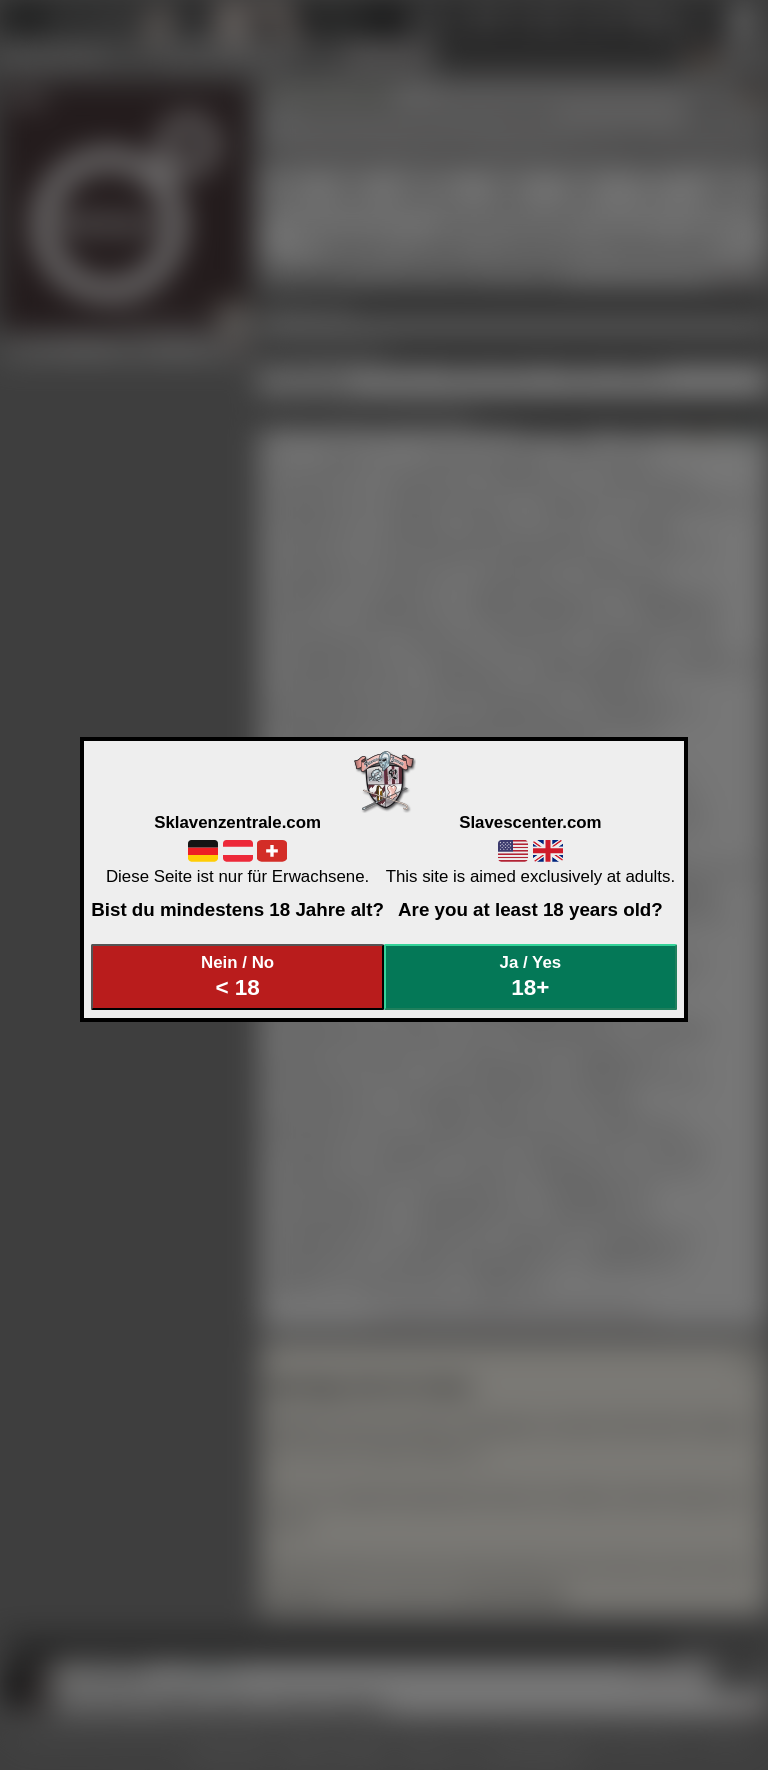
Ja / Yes (531, 976)
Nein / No (238, 976)
